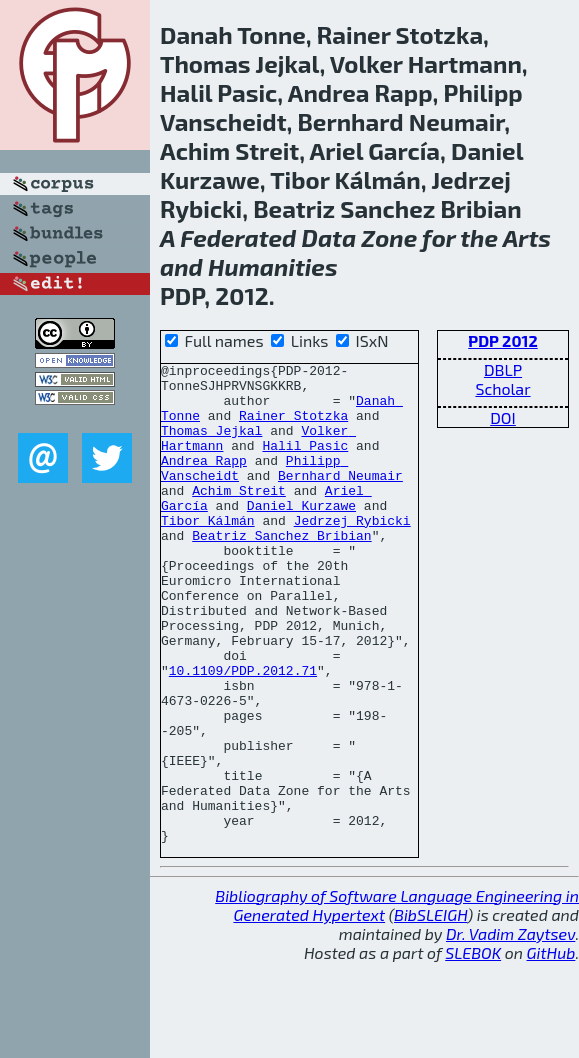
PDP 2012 (502, 340)
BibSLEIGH (430, 1010)
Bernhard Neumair (340, 499)
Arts (527, 237)
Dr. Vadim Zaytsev (510, 1029)
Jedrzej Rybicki (352, 553)
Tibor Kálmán (208, 553)
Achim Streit (239, 517)
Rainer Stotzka (293, 427)
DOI (503, 417)
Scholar (502, 388)
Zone (389, 237)
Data (329, 237)
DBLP (503, 369)
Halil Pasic (305, 463)
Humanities (272, 266)
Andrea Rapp (204, 481)
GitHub (551, 1048)
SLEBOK (473, 1048)
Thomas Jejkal (211, 445)
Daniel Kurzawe (301, 535)
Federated (238, 237)
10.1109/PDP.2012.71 (243, 733)
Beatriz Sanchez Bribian (281, 571)
